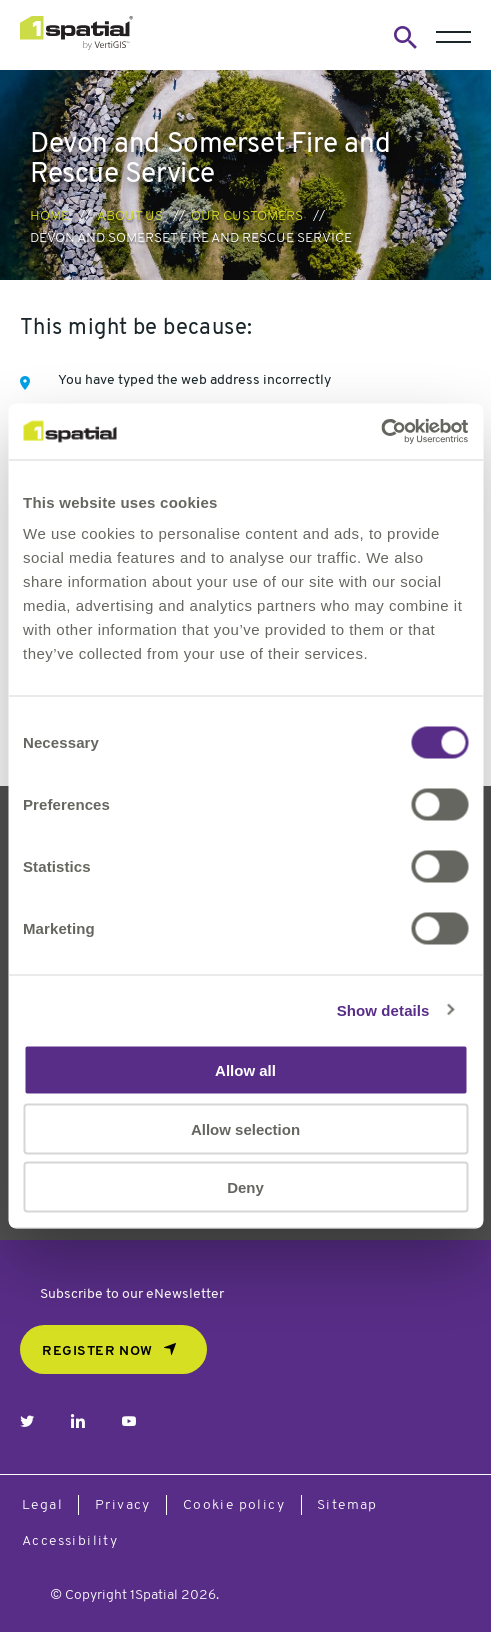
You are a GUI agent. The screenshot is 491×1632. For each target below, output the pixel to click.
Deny (245, 1187)
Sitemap (347, 1505)
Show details (383, 1009)
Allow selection (245, 1128)
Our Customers (247, 216)
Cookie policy (234, 1505)
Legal (42, 1505)
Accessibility (70, 1541)
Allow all (245, 1070)
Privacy (123, 1505)
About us (130, 216)
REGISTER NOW (97, 1351)
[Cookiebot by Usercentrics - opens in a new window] (380, 432)
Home (49, 216)
